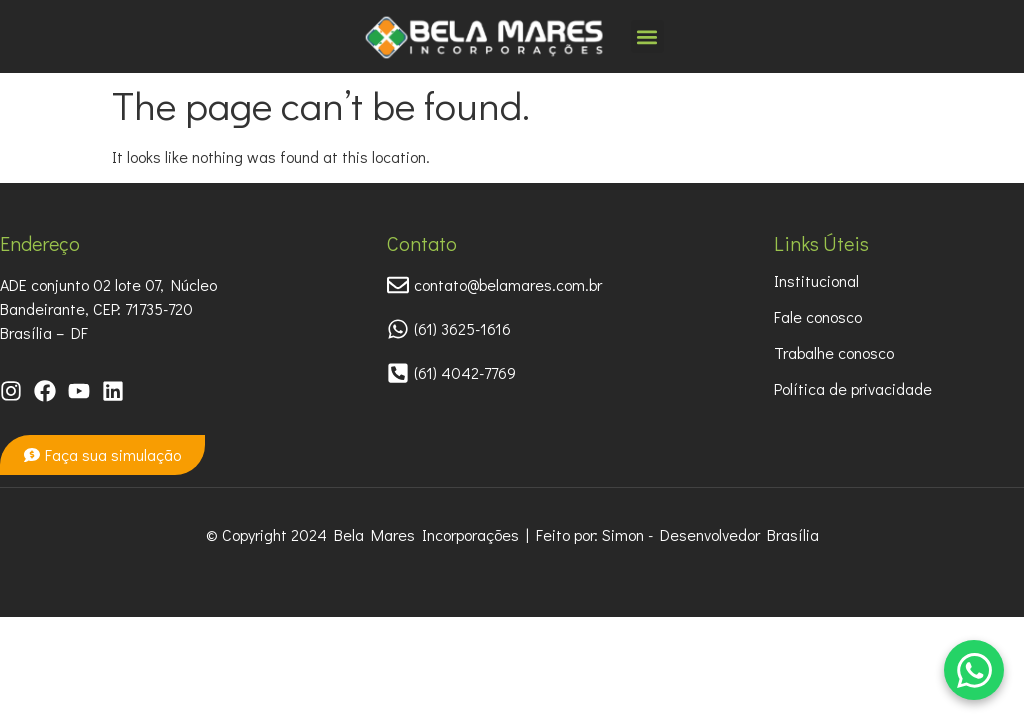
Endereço (40, 243)
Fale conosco (818, 316)
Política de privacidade (853, 388)
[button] (647, 36)
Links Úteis (821, 243)
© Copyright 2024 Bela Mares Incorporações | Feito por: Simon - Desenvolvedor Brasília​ (512, 534)
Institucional (816, 280)
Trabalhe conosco (834, 352)
